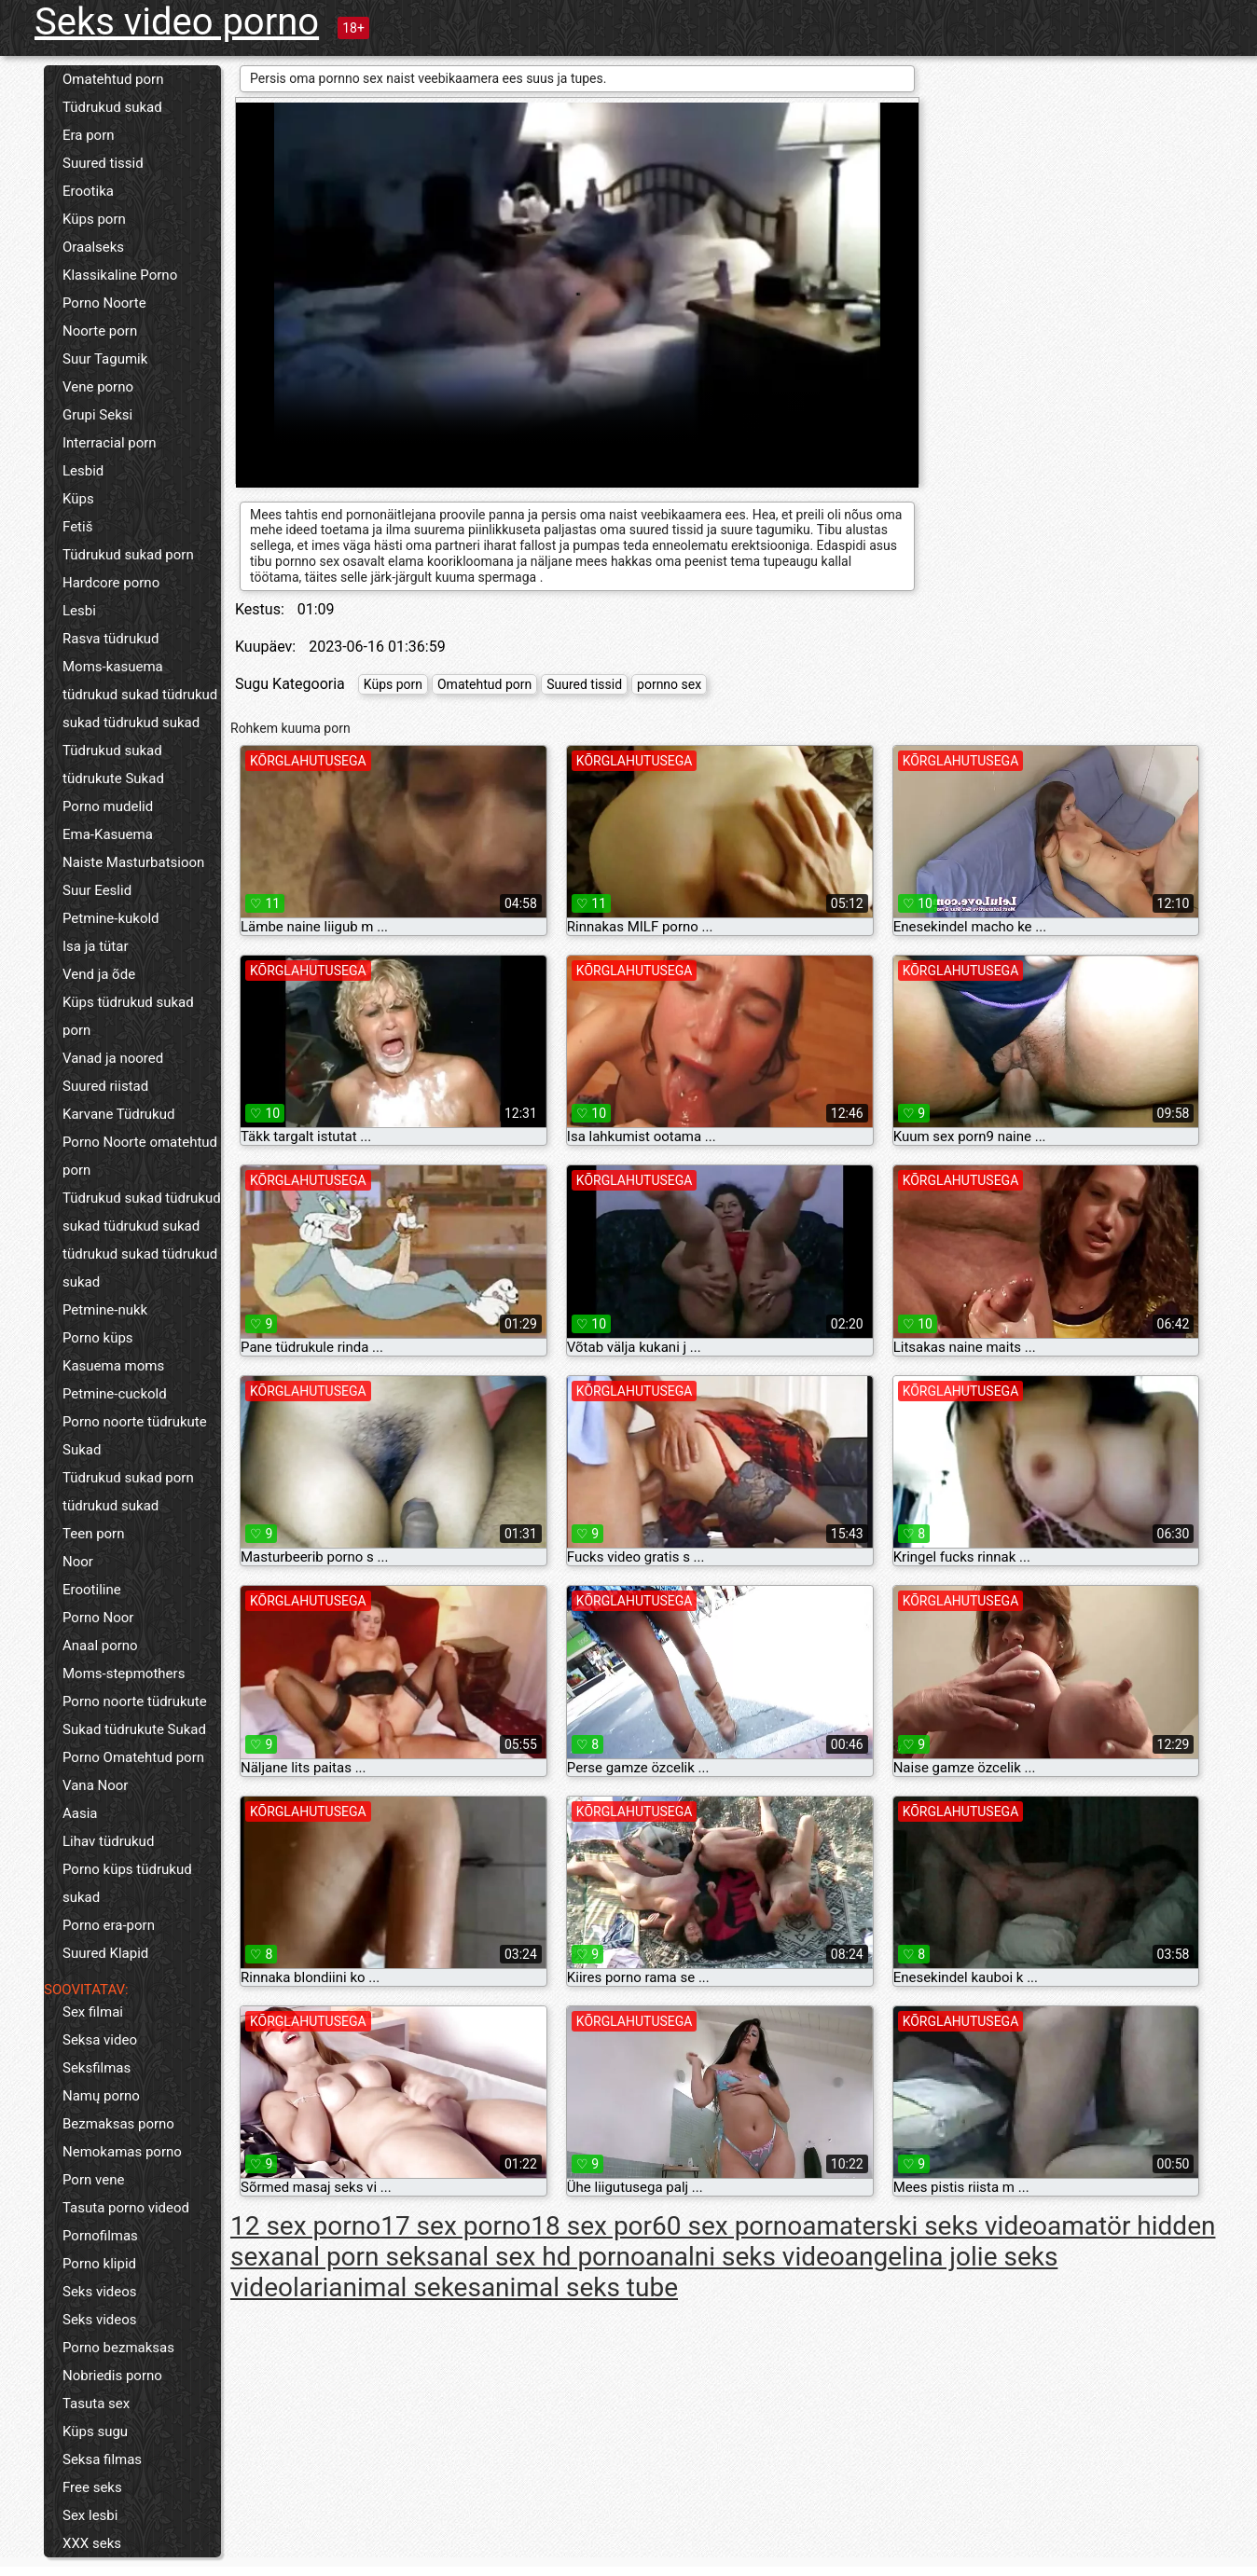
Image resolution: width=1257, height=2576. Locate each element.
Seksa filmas (102, 2459)
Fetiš (77, 526)
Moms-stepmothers (123, 1673)
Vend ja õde (98, 974)
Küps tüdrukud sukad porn (128, 1016)
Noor (77, 1561)
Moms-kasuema (112, 666)
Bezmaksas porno (118, 2123)
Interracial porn (109, 442)
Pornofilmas (100, 2235)
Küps (78, 498)
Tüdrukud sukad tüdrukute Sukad (113, 764)
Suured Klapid (105, 1953)
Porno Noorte (104, 303)
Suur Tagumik (104, 359)
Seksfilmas (96, 2067)
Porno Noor (97, 1617)
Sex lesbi (89, 2515)
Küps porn (94, 219)
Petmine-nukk (104, 1310)
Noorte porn (99, 331)
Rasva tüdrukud (110, 638)
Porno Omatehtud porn (133, 1757)
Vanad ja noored (112, 1058)
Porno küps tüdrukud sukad (127, 1883)
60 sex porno (727, 2226)
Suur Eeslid (96, 890)
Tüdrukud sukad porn (128, 554)
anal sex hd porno (542, 2256)
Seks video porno (177, 22)
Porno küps (97, 1337)
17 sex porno (455, 2226)
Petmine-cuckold (114, 1393)
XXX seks (91, 2543)
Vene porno (97, 387)
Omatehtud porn (112, 79)
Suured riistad (105, 1086)
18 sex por (591, 2226)
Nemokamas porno (122, 2151)
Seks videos (99, 2291)
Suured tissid (103, 163)
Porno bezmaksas (118, 2347)
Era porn (88, 135)
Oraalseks (93, 247)
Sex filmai (92, 2012)
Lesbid (83, 470)
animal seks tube (579, 2287)
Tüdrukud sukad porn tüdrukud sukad (128, 1491)
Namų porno (101, 2095)
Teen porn (93, 1533)
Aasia (80, 1813)
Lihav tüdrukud (108, 1841)
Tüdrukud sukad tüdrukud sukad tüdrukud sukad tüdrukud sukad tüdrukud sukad (141, 1240)
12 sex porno (305, 2226)
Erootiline (91, 1589)
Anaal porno (100, 1645)
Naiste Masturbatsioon (133, 862)
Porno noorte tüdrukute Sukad (134, 1435)
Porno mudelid (107, 806)
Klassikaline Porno (119, 275)
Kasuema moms (113, 1365)
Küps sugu (95, 2431)
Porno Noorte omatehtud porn (139, 1156)
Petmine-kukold (110, 918)
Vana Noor (95, 1785)
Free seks (92, 2487)
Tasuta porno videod (125, 2207)
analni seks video (745, 2256)
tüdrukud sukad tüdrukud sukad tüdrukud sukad (139, 708)
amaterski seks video (924, 2226)
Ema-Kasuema (107, 834)
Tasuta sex (96, 2403)
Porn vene (93, 2179)
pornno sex (669, 684)
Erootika (88, 191)
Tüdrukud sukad (112, 107)
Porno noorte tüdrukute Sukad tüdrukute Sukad (134, 1715)
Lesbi (79, 610)
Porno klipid (99, 2263)
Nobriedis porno (112, 2375)
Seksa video (99, 2040)
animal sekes (404, 2287)
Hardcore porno (110, 582)
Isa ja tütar (95, 946)
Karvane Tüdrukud (118, 1114)
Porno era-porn (108, 1925)
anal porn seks (354, 2256)
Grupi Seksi (97, 414)
